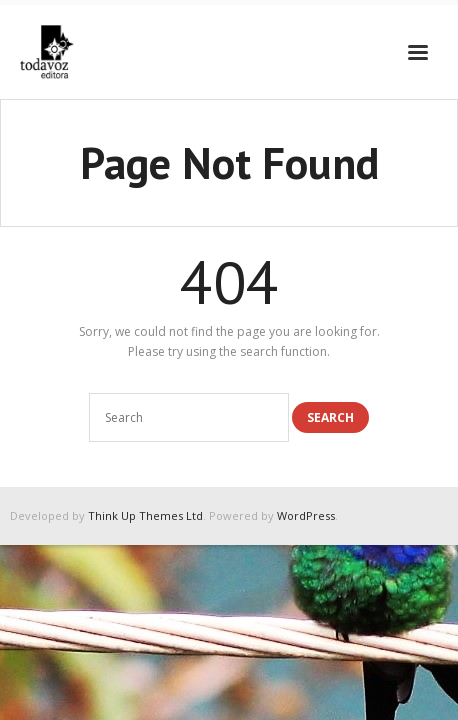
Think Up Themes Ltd (145, 515)
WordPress (306, 515)
